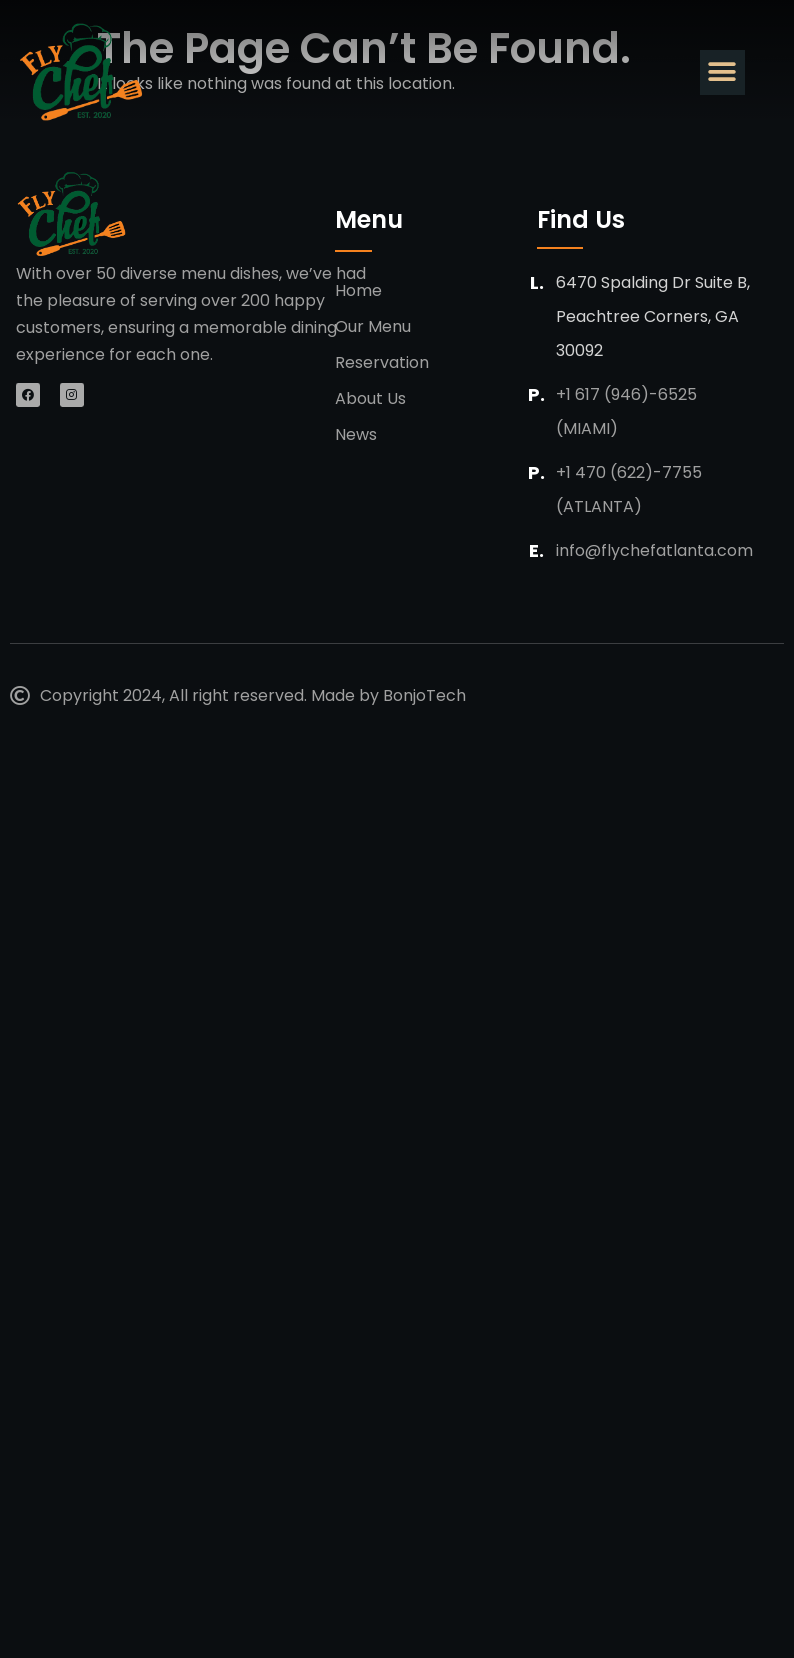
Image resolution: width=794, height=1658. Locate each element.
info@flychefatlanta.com (654, 550)
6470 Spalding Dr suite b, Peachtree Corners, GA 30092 (653, 316)
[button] (722, 72)
